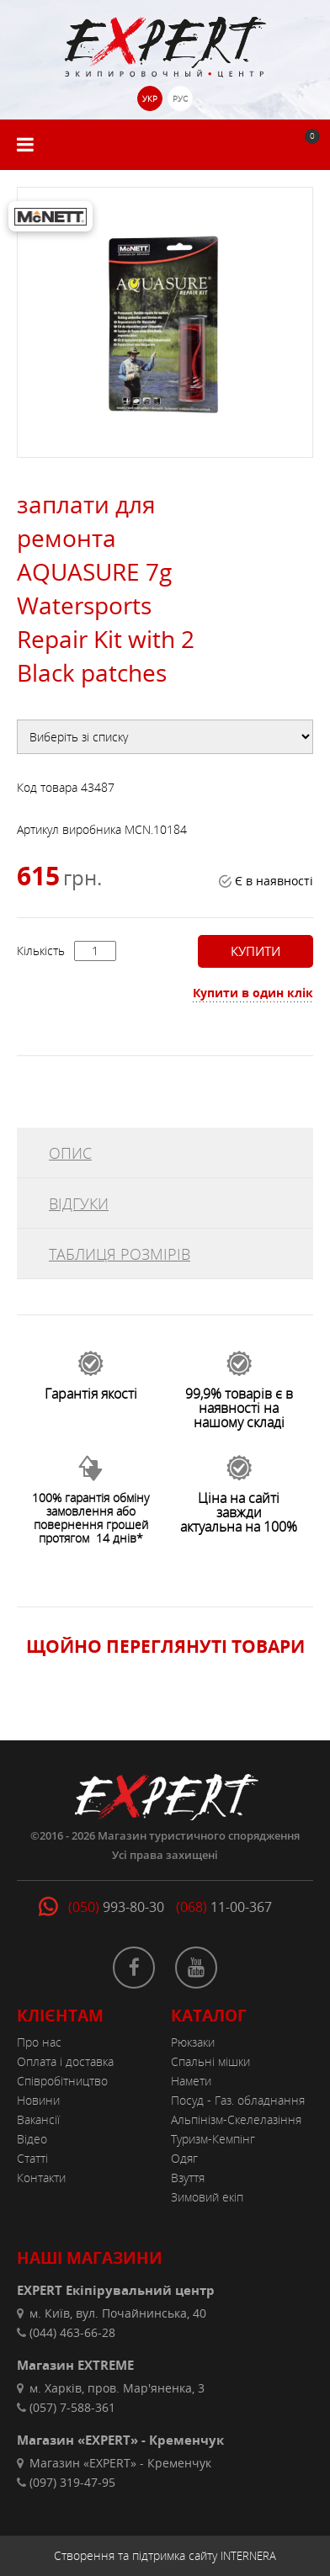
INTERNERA (248, 2555)
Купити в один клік (253, 993)
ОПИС (70, 1153)
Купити (255, 951)
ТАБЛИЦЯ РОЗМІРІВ (119, 1254)
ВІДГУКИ (79, 1203)
